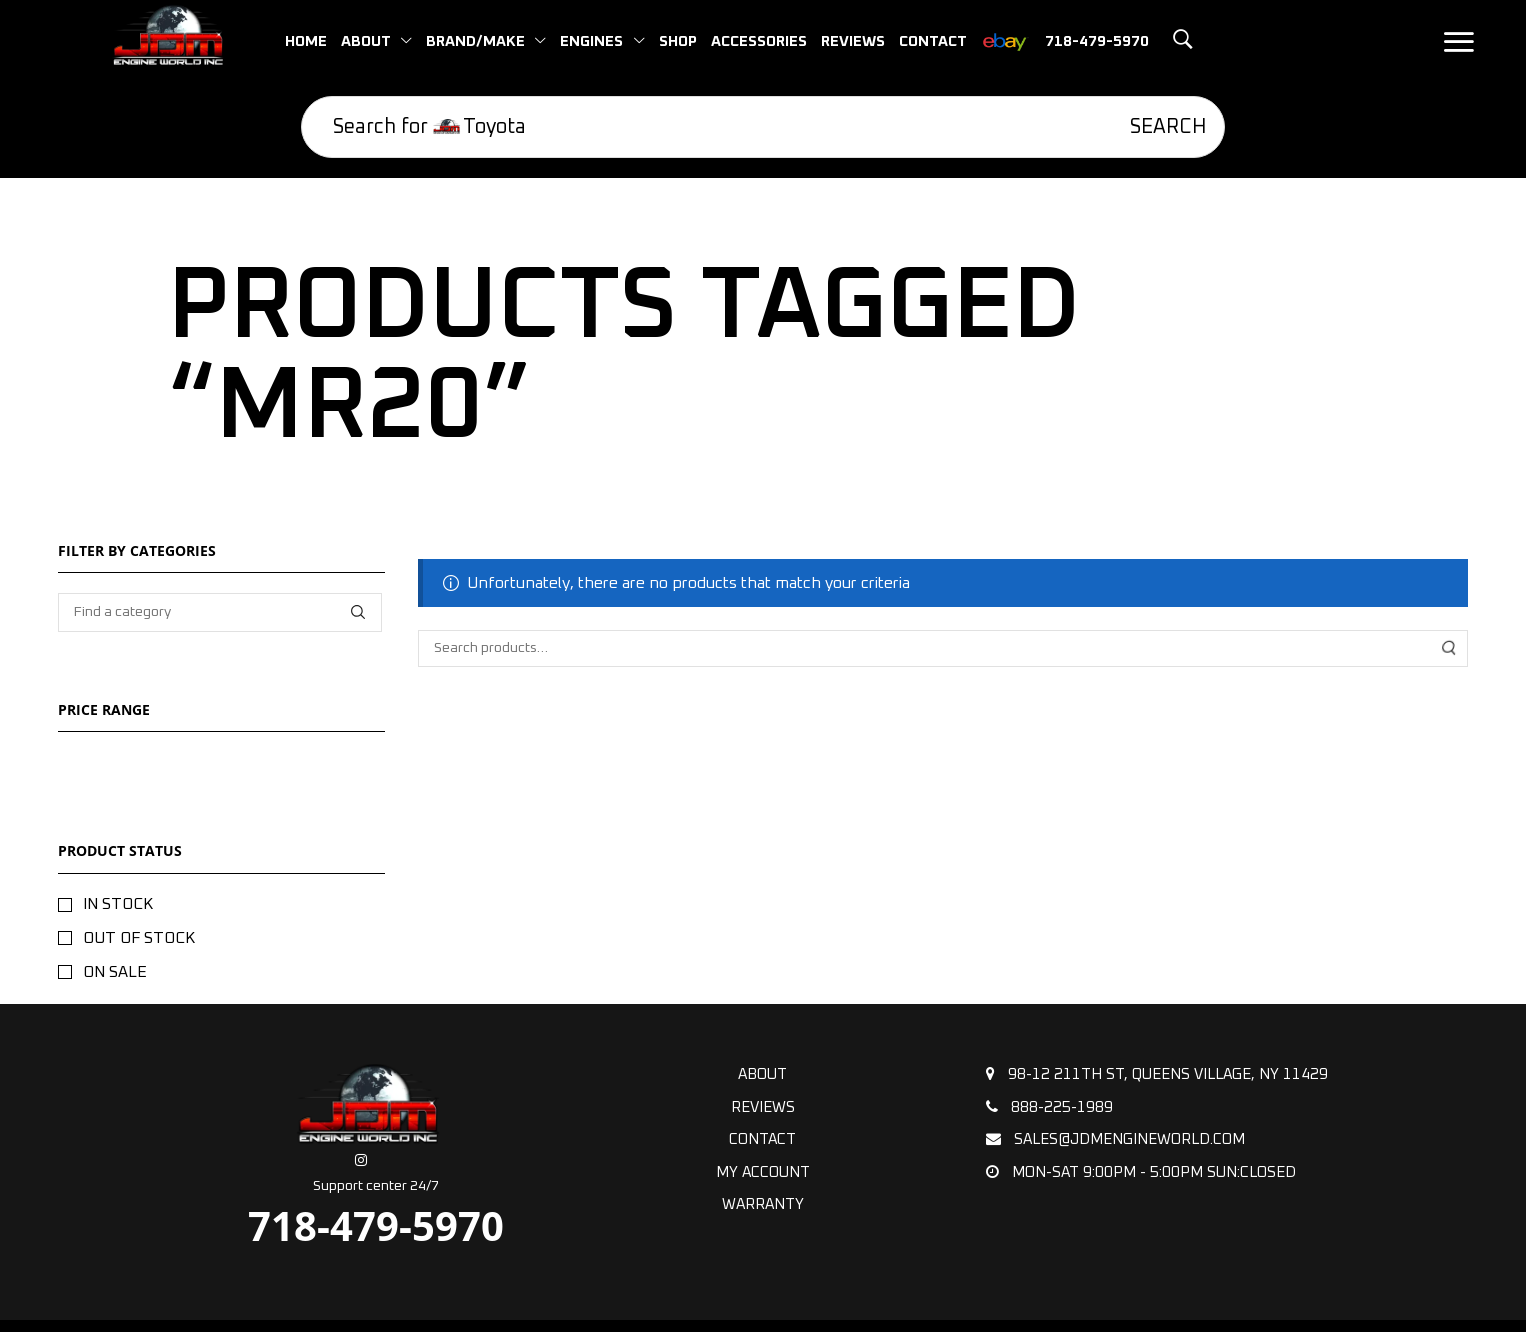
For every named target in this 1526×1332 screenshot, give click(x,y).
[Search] (1154, 127)
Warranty (763, 1204)
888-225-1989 (1049, 1107)
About (762, 1074)
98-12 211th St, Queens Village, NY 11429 (1157, 1074)
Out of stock (139, 938)
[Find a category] (357, 612)
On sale (115, 972)
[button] (1155, 40)
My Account (763, 1172)
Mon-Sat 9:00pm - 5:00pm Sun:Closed (1141, 1172)
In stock (118, 904)
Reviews (763, 1107)
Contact (762, 1139)
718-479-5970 (376, 1225)
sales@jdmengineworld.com (1115, 1139)
